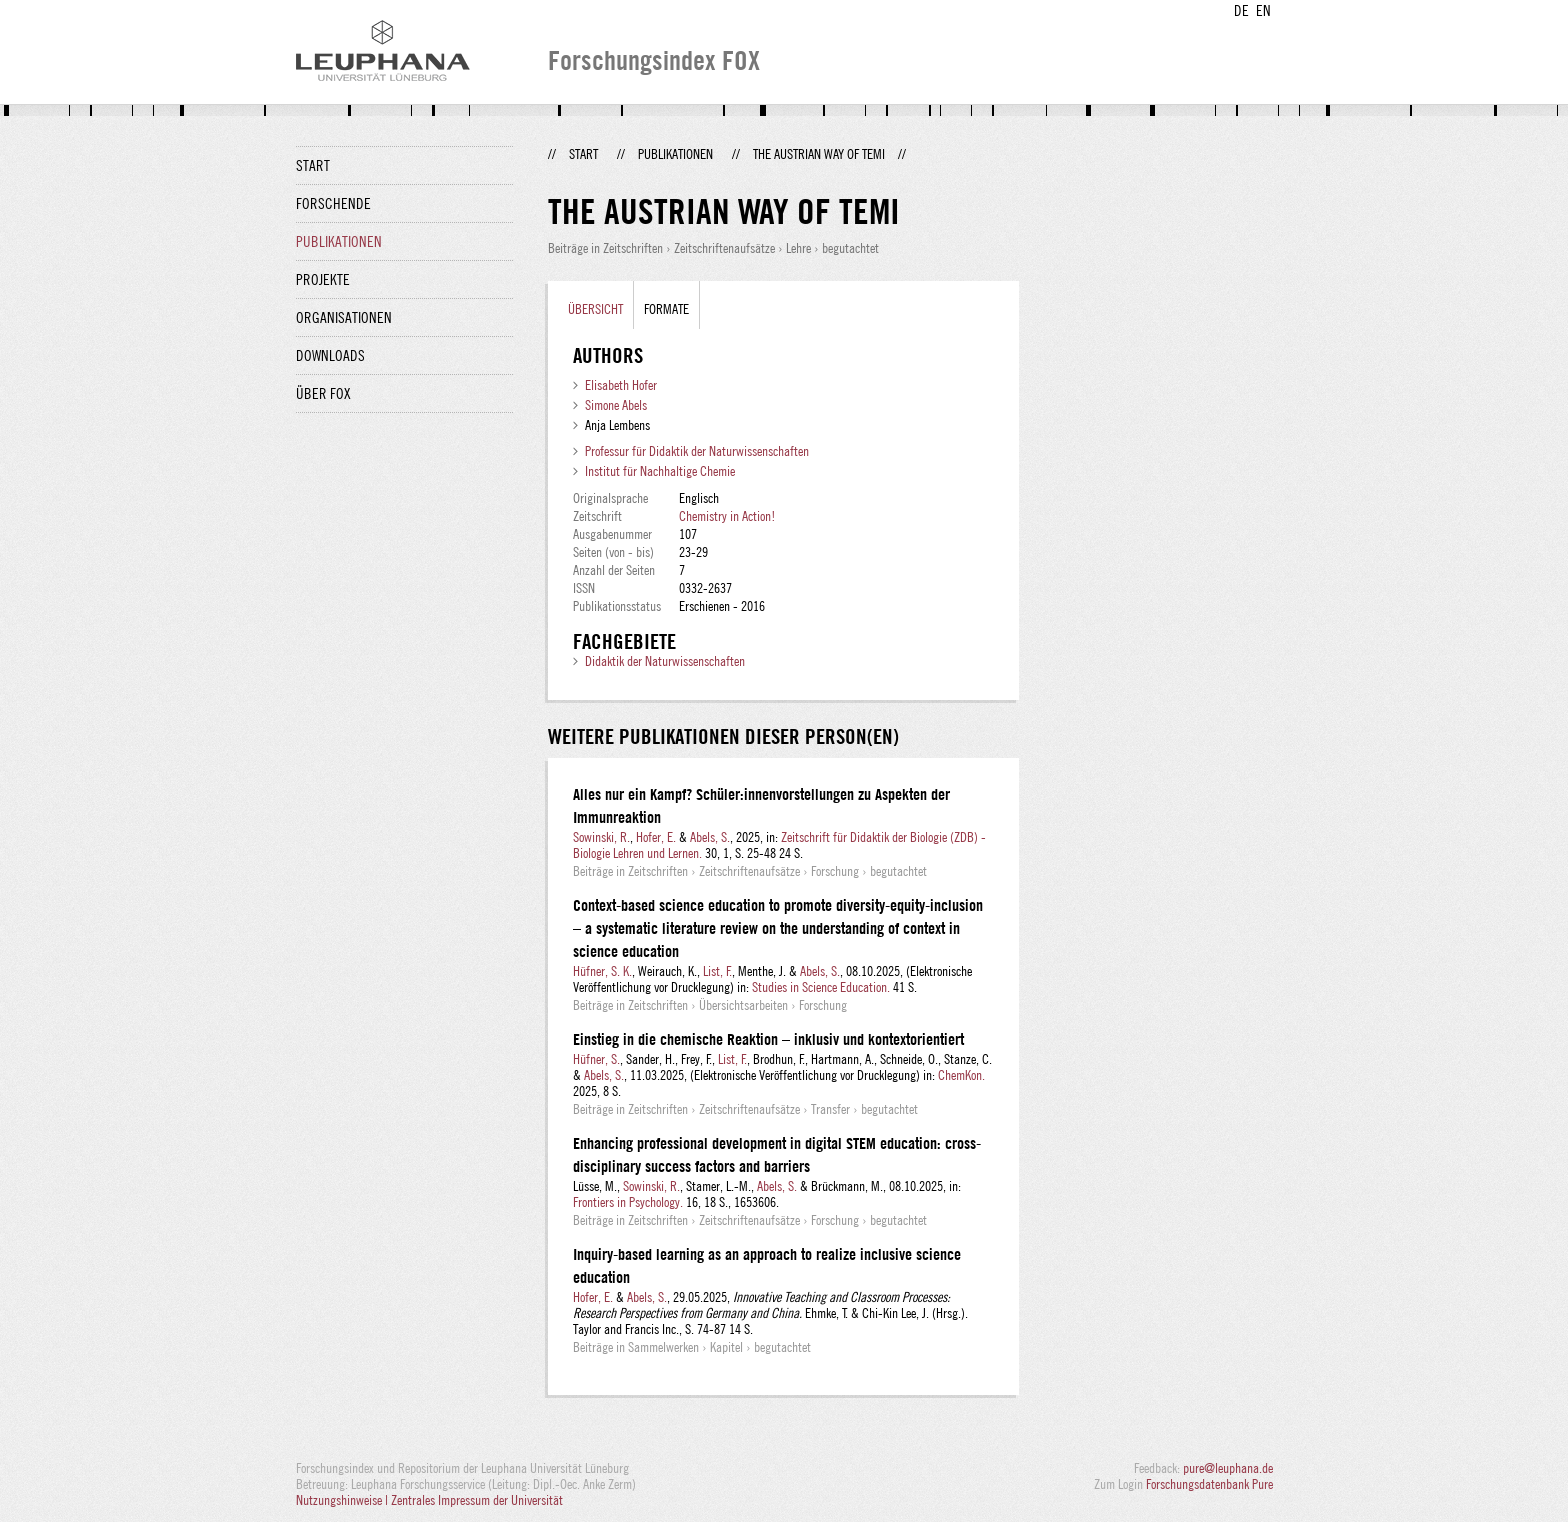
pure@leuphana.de (1228, 1468)
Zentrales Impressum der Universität (477, 1500)
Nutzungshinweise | (343, 1500)
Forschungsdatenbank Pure (1209, 1484)
